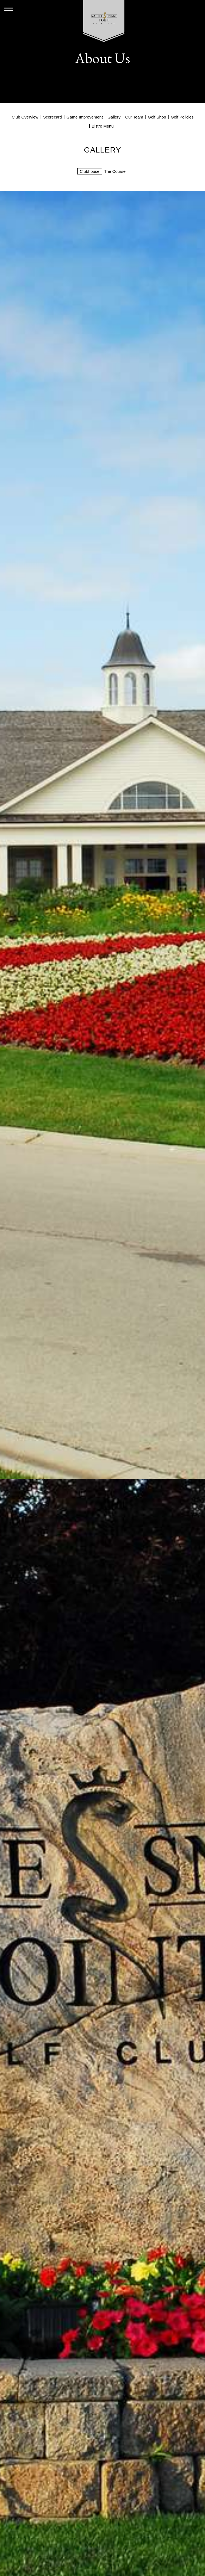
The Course (115, 171)
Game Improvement (85, 117)
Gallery (114, 117)
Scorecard (52, 117)
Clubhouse (89, 171)
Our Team (134, 117)
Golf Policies (182, 117)
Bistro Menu (102, 126)
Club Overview (25, 117)
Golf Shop (157, 117)
